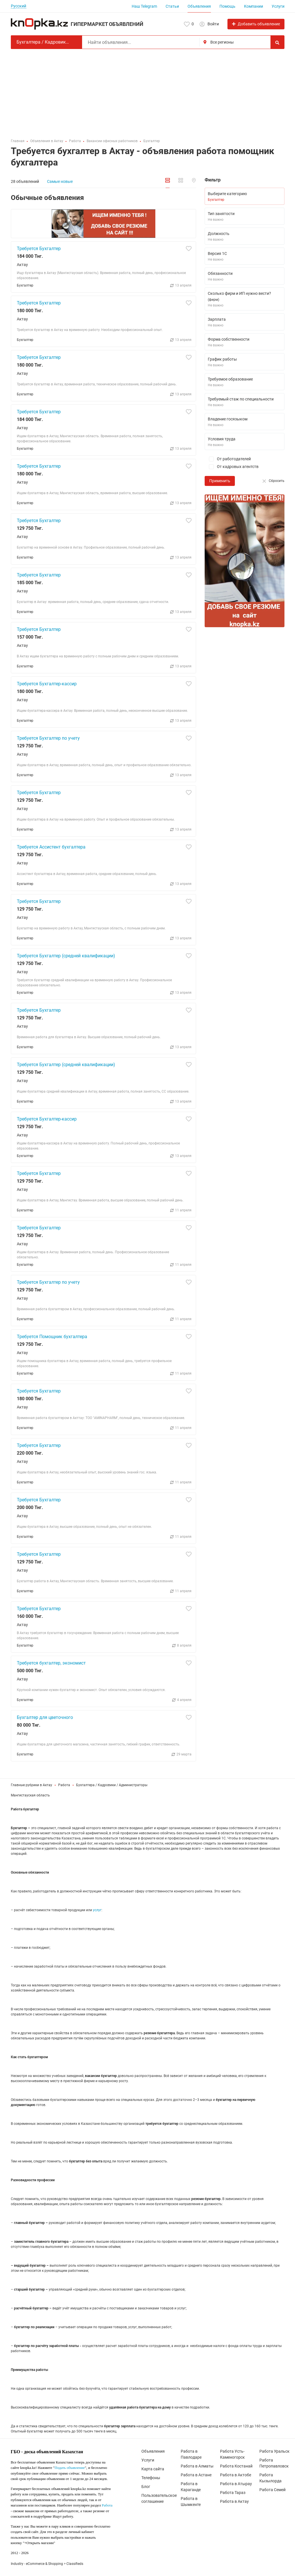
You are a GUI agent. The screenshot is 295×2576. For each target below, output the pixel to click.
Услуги (278, 6)
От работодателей (228, 459)
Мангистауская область (30, 1795)
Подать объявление (70, 2467)
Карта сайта (152, 2469)
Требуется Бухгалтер (39, 248)
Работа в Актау (234, 2501)
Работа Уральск (274, 2451)
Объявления (199, 6)
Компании (253, 6)
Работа (64, 1785)
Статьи (172, 6)
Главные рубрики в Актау (31, 1785)
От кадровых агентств (232, 466)
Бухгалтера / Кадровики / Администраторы (111, 1785)
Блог (145, 2486)
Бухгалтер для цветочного (45, 1717)
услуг (97, 1910)
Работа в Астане (196, 2475)
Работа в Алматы (197, 2466)
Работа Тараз (232, 2492)
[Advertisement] (147, 92)
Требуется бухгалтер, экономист (51, 1663)
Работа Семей (272, 2489)
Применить (219, 481)
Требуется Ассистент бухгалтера (51, 847)
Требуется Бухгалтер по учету (48, 738)
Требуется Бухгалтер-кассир (47, 683)
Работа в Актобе (235, 2475)
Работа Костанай (236, 2466)
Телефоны (150, 2477)
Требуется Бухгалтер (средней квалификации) (66, 955)
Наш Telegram (144, 6)
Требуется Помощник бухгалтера (52, 1336)
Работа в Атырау (236, 2483)
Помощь (227, 6)
